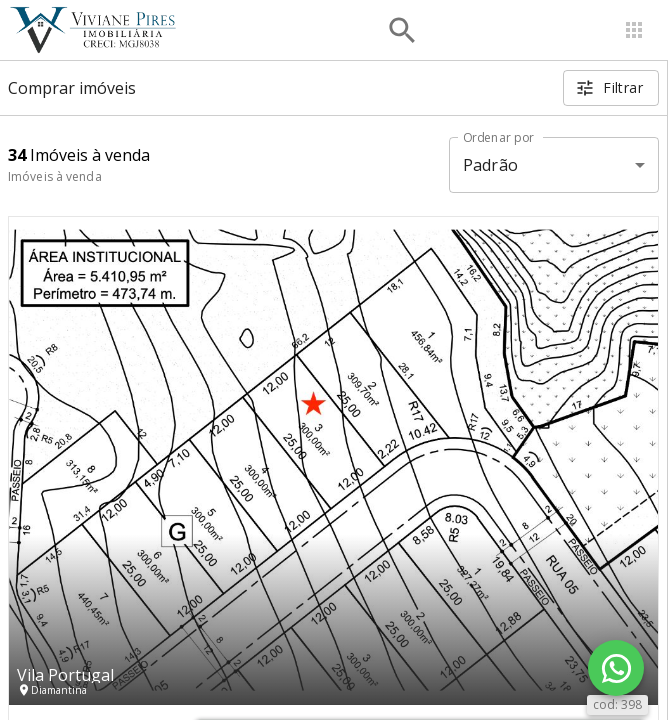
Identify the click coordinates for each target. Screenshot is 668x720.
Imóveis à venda (55, 176)
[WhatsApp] (616, 668)
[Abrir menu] (634, 30)
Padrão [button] (490, 165)
